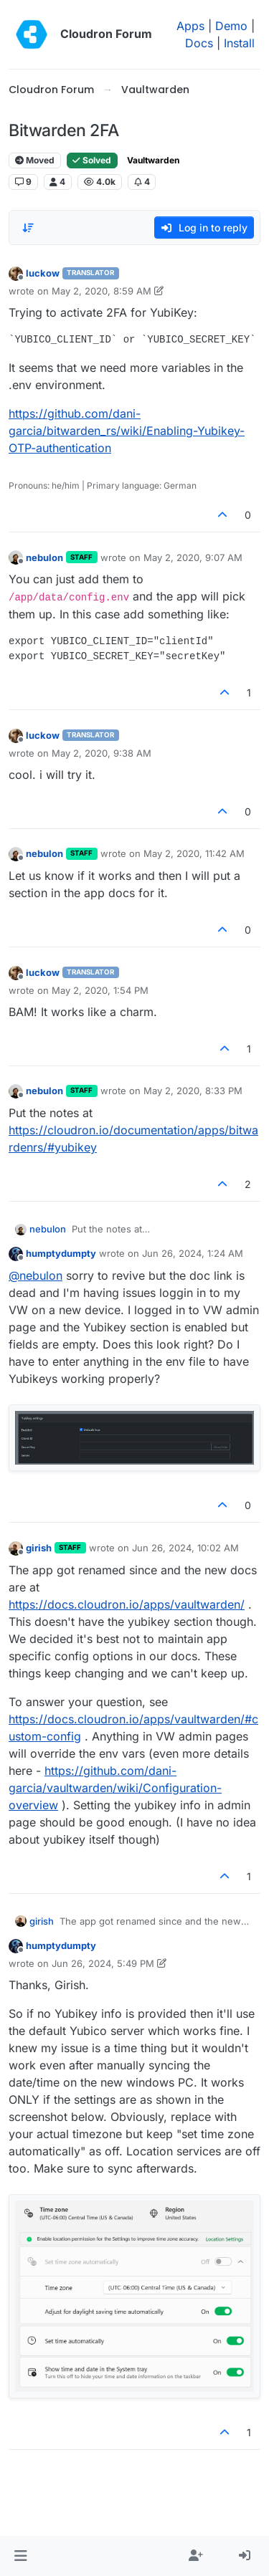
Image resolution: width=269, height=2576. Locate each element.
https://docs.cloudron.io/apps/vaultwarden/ (127, 1604)
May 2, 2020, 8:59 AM (101, 291)
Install (239, 43)
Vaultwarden (153, 160)
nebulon (44, 557)
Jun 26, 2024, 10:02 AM (185, 1547)
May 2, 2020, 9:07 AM (192, 557)
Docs (199, 43)
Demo (231, 26)
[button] (20, 2556)
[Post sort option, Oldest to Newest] (28, 227)
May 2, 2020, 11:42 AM (194, 853)
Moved (35, 160)
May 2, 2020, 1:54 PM (100, 990)
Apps (190, 26)
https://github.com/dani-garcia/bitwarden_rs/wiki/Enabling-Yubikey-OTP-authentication (127, 430)
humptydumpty (61, 1253)
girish (39, 1547)
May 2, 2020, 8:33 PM (192, 1090)
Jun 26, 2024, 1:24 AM (192, 1253)
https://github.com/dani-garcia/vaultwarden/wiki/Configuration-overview (115, 1787)
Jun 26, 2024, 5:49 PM (103, 1963)
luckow (43, 273)
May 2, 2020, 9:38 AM (101, 753)
